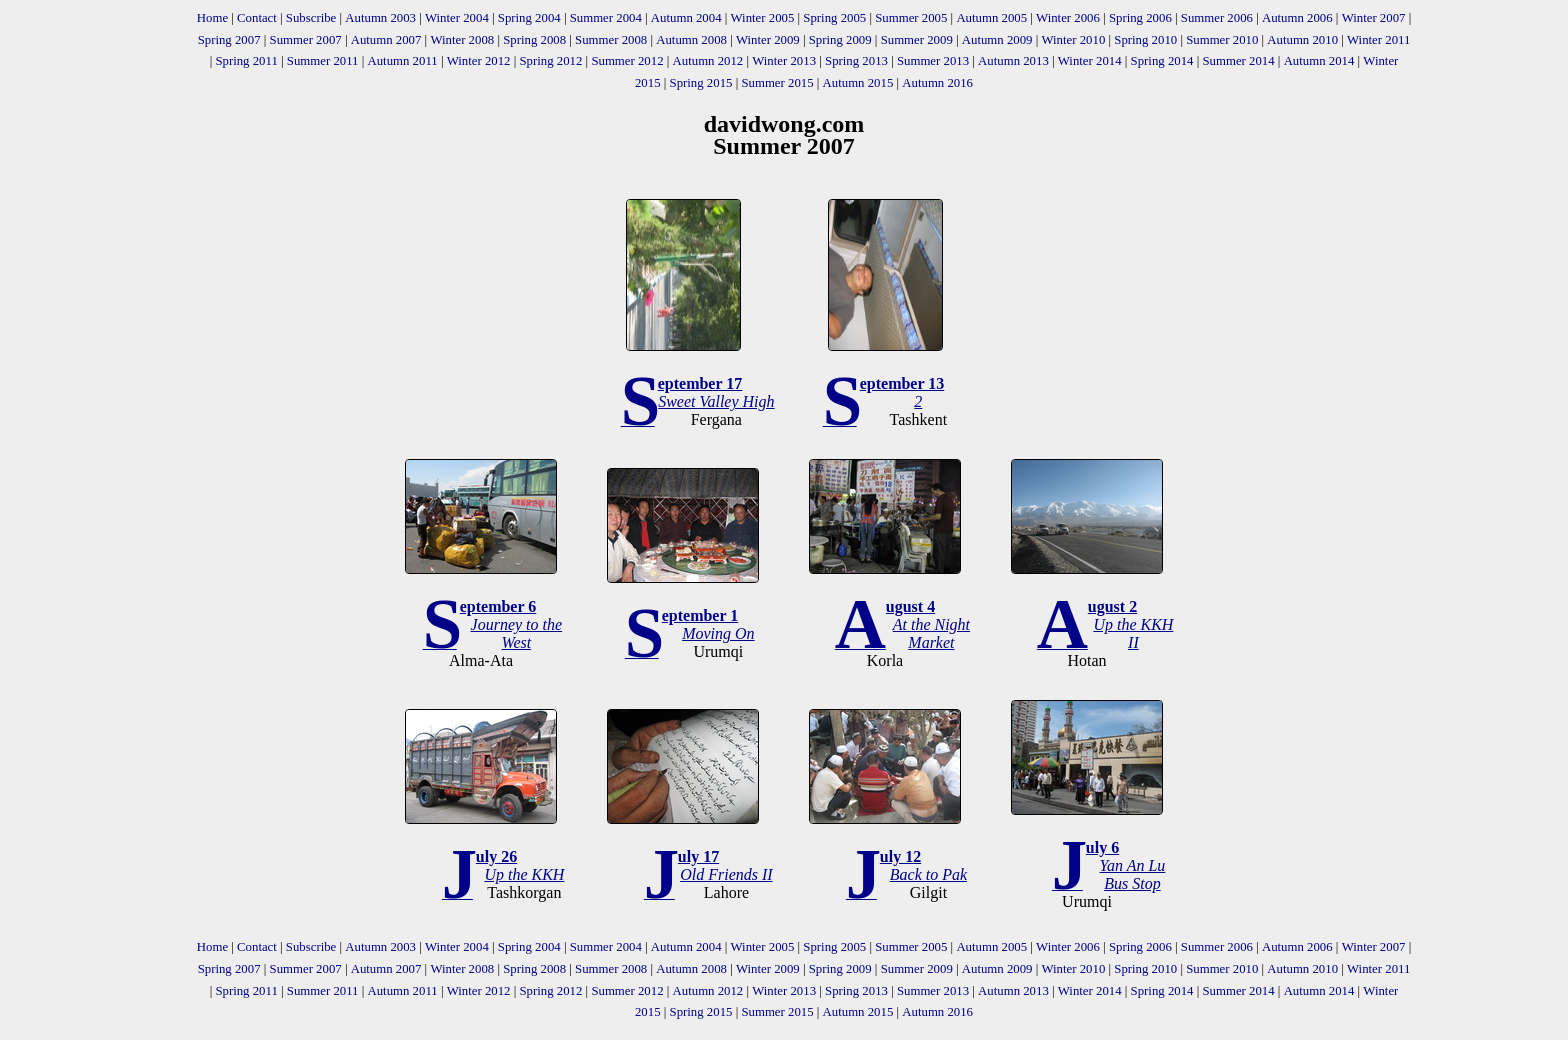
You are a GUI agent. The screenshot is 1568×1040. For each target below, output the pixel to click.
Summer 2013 (933, 61)
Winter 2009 (768, 40)
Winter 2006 (1068, 18)
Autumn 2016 (937, 83)
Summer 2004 (606, 18)
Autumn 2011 (402, 61)
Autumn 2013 (1013, 61)
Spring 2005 (834, 18)
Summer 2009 (917, 40)
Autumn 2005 (991, 18)
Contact (257, 18)
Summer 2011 (323, 61)
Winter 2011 (1378, 40)
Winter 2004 (457, 18)
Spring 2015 (701, 83)
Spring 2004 (529, 18)
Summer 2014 (1238, 61)
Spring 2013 (856, 61)
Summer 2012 (627, 61)
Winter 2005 (763, 18)
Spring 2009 (840, 40)
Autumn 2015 (858, 83)
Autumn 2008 (691, 40)
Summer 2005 (911, 18)
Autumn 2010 (1302, 40)
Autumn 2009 (997, 40)
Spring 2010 (1145, 40)
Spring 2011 (246, 61)
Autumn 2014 (1319, 61)
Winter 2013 (784, 61)
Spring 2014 (1162, 61)
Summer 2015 (777, 83)
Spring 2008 (534, 40)
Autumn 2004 (686, 18)
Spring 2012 (550, 61)
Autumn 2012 (708, 61)
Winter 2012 (479, 61)
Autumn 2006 (1297, 18)
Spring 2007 (229, 40)
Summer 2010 (1222, 40)
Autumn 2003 (380, 18)
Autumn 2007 (386, 40)
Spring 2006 (1140, 18)
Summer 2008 (611, 40)
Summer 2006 (1217, 18)
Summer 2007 (306, 40)
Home (212, 18)
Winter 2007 (1374, 18)
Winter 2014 (1090, 61)
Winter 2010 (1073, 40)
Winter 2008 (462, 40)
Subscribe (311, 18)
